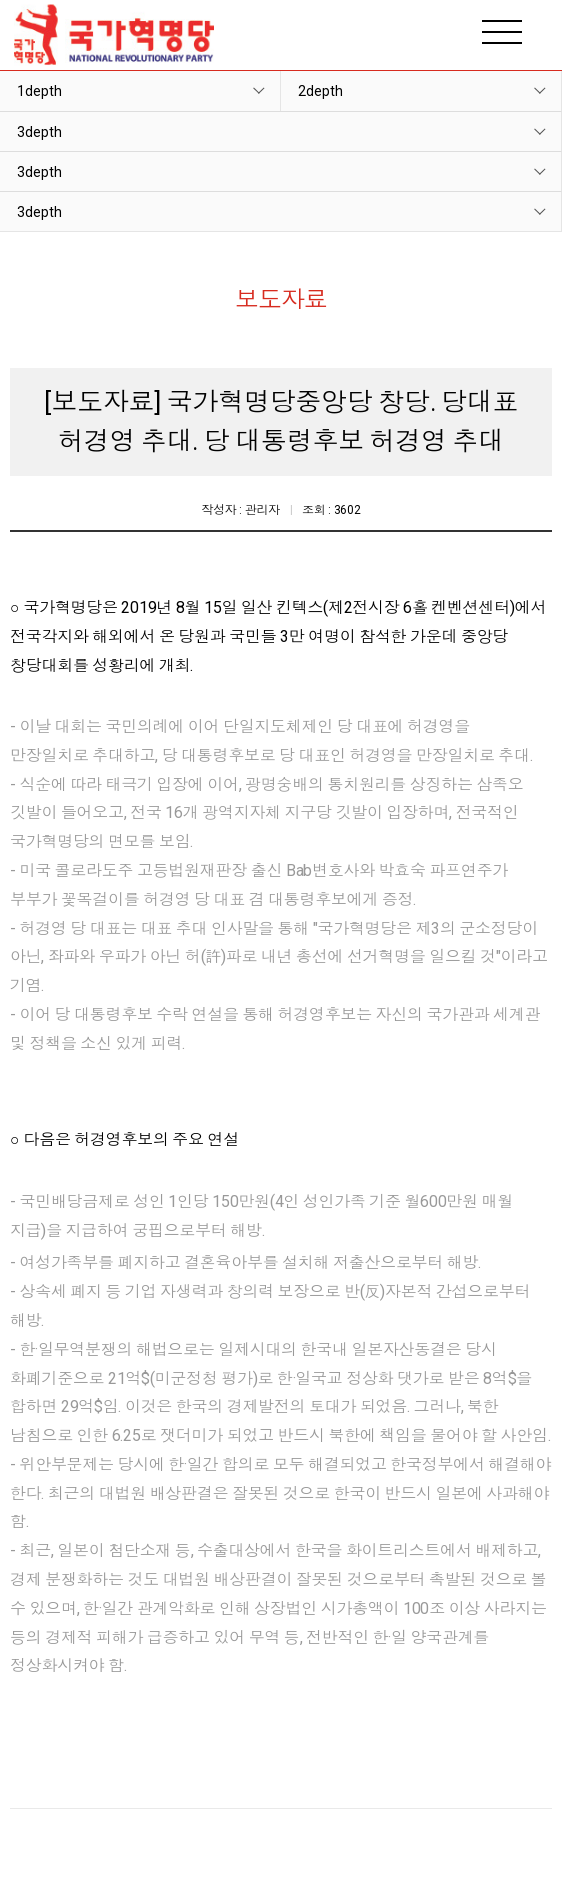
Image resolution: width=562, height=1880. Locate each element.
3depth (39, 132)
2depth (320, 91)
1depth (39, 91)
